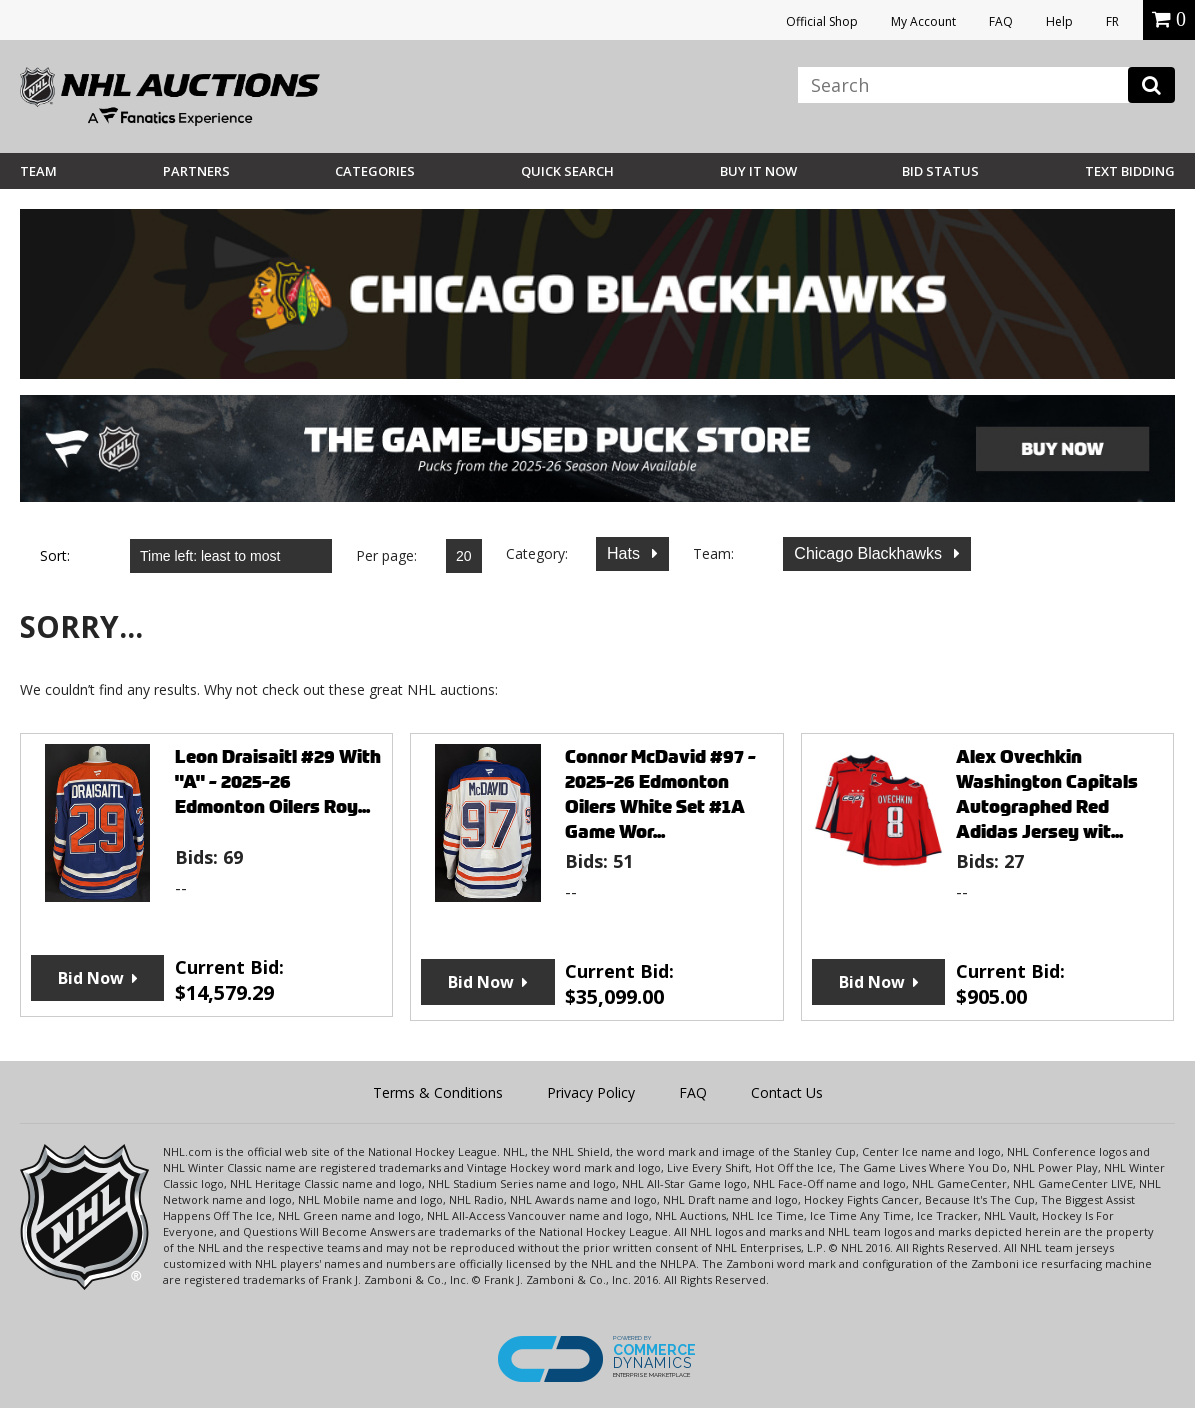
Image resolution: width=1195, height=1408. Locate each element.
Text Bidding (1130, 171)
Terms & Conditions (438, 1092)
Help (1059, 21)
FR (1112, 21)
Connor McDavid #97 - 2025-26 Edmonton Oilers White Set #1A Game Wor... (660, 794)
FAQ (1001, 21)
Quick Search (567, 171)
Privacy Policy (591, 1092)
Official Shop (822, 21)
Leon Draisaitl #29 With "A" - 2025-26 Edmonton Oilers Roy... (278, 781)
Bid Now (91, 978)
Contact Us (787, 1092)
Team (38, 171)
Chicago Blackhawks (870, 553)
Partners (196, 171)
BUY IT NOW (758, 171)
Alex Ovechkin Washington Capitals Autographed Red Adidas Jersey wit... (1047, 794)
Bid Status (940, 171)
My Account (923, 21)
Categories (375, 171)
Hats (625, 553)
